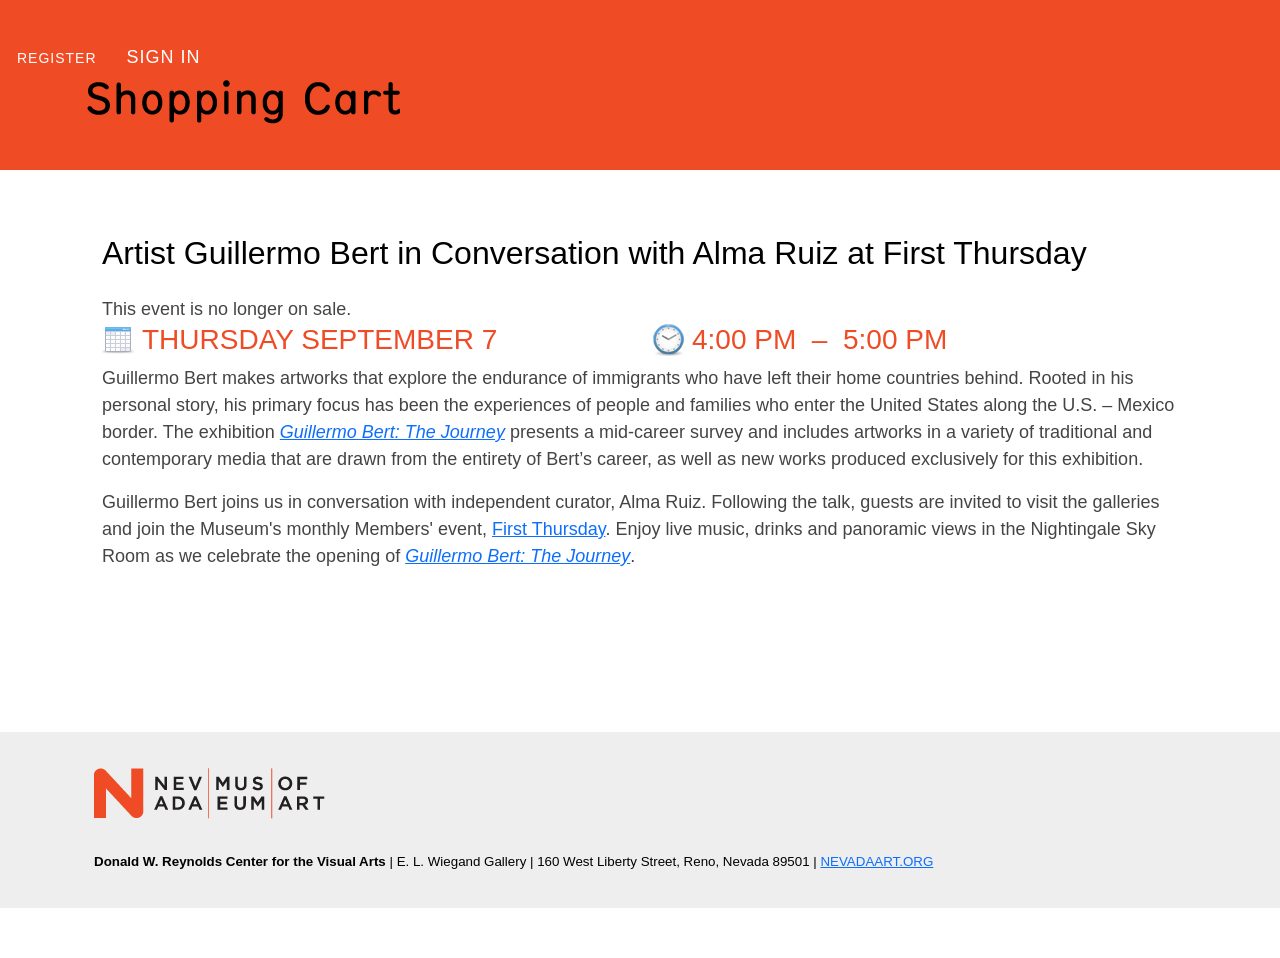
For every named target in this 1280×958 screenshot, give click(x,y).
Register (57, 58)
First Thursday (548, 529)
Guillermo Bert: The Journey (392, 432)
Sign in (164, 57)
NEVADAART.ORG (876, 861)
